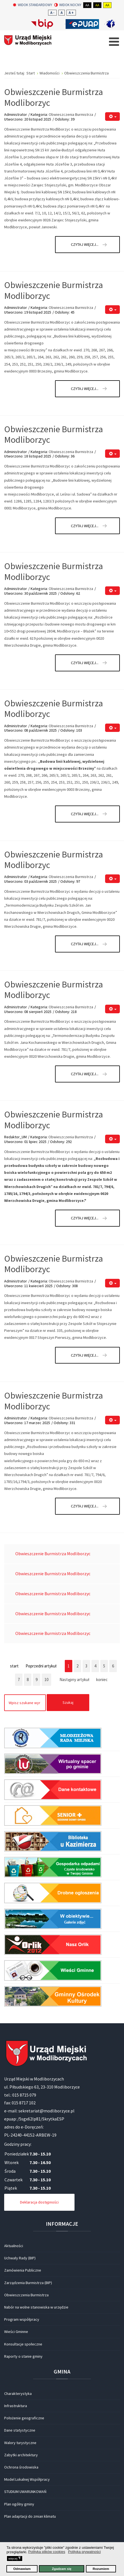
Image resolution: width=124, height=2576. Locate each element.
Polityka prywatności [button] (84, 2552)
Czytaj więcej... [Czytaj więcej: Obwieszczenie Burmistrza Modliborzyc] (84, 244)
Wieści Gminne (16, 2331)
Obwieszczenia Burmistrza (71, 114)
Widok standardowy (32, 5)
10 (46, 1679)
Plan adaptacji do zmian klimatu (30, 2516)
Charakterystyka (18, 2393)
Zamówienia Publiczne (22, 2270)
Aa (87, 5)
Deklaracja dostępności (39, 2202)
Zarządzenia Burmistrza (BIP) (28, 2282)
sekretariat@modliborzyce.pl (46, 2111)
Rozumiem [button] (101, 2568)
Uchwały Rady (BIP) (20, 2257)
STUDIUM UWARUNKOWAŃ (25, 2491)
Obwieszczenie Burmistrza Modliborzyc (53, 97)
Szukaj (68, 1702)
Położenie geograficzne (24, 2417)
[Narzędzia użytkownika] (112, 116)
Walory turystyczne (20, 2442)
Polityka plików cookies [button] (46, 2552)
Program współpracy (21, 2319)
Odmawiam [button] (22, 2568)
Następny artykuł (74, 1679)
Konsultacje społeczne (23, 2344)
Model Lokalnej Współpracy (27, 2479)
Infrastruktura (15, 2405)
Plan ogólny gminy (19, 2504)
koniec (102, 1679)
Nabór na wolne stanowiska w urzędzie (36, 2307)
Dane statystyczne (19, 2430)
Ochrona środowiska (21, 2467)
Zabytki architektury (21, 2454)
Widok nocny (67, 5)
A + (71, 12)
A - (52, 12)
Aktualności (13, 2245)
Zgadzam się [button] (61, 2568)
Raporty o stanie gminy (23, 2356)
